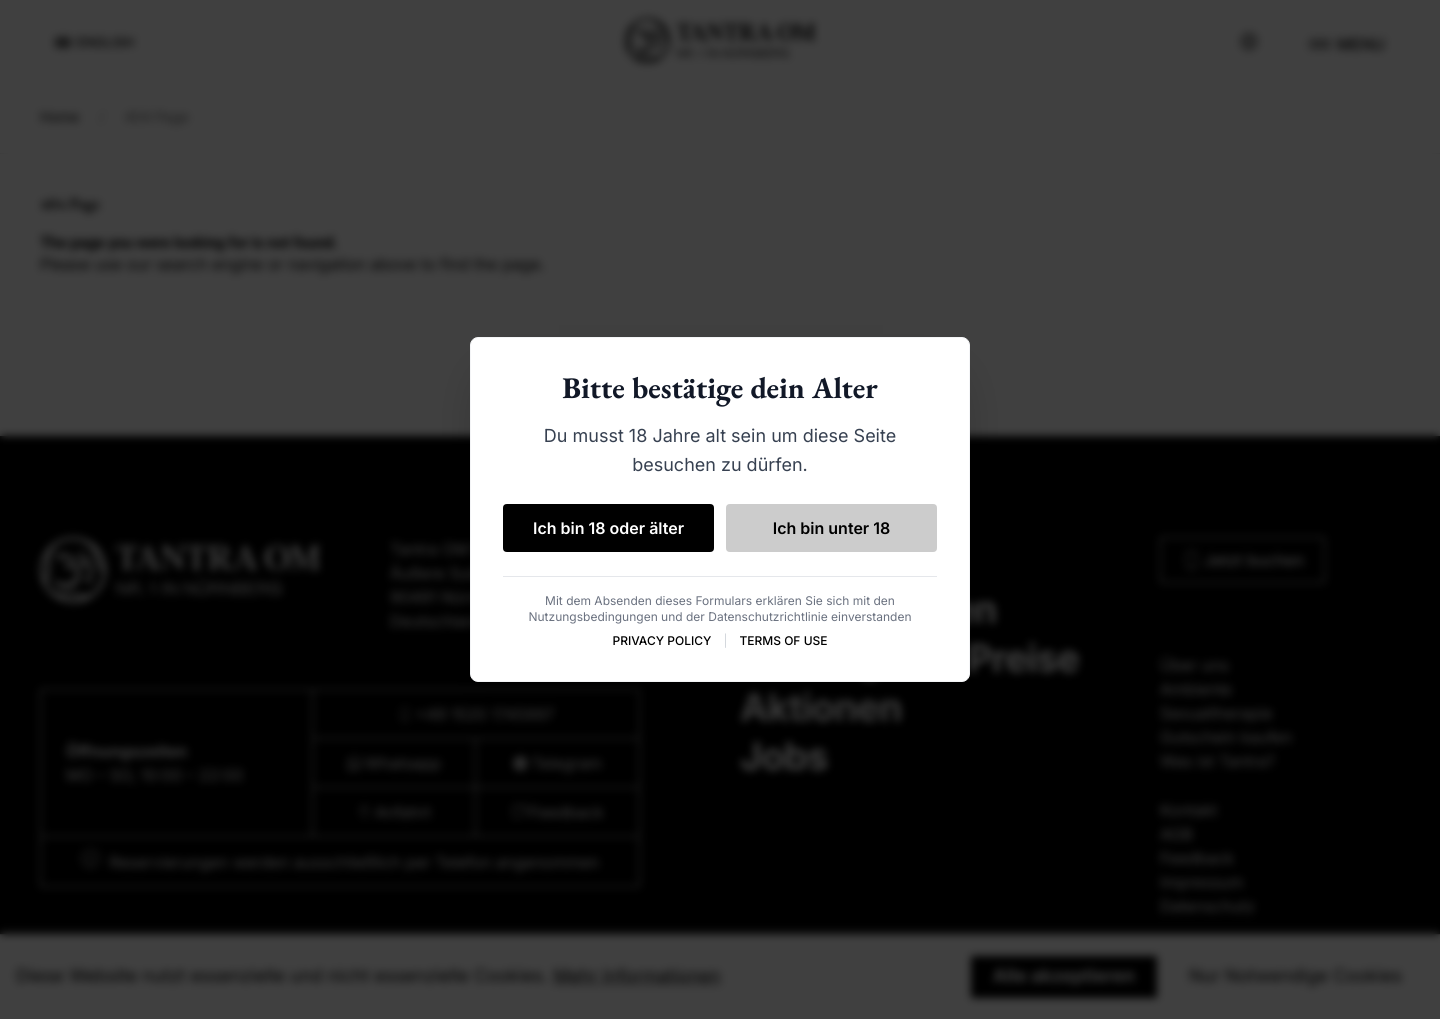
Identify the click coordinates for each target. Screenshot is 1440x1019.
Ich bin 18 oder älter (608, 528)
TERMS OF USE (783, 640)
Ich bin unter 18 (832, 528)
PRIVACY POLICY (661, 640)
